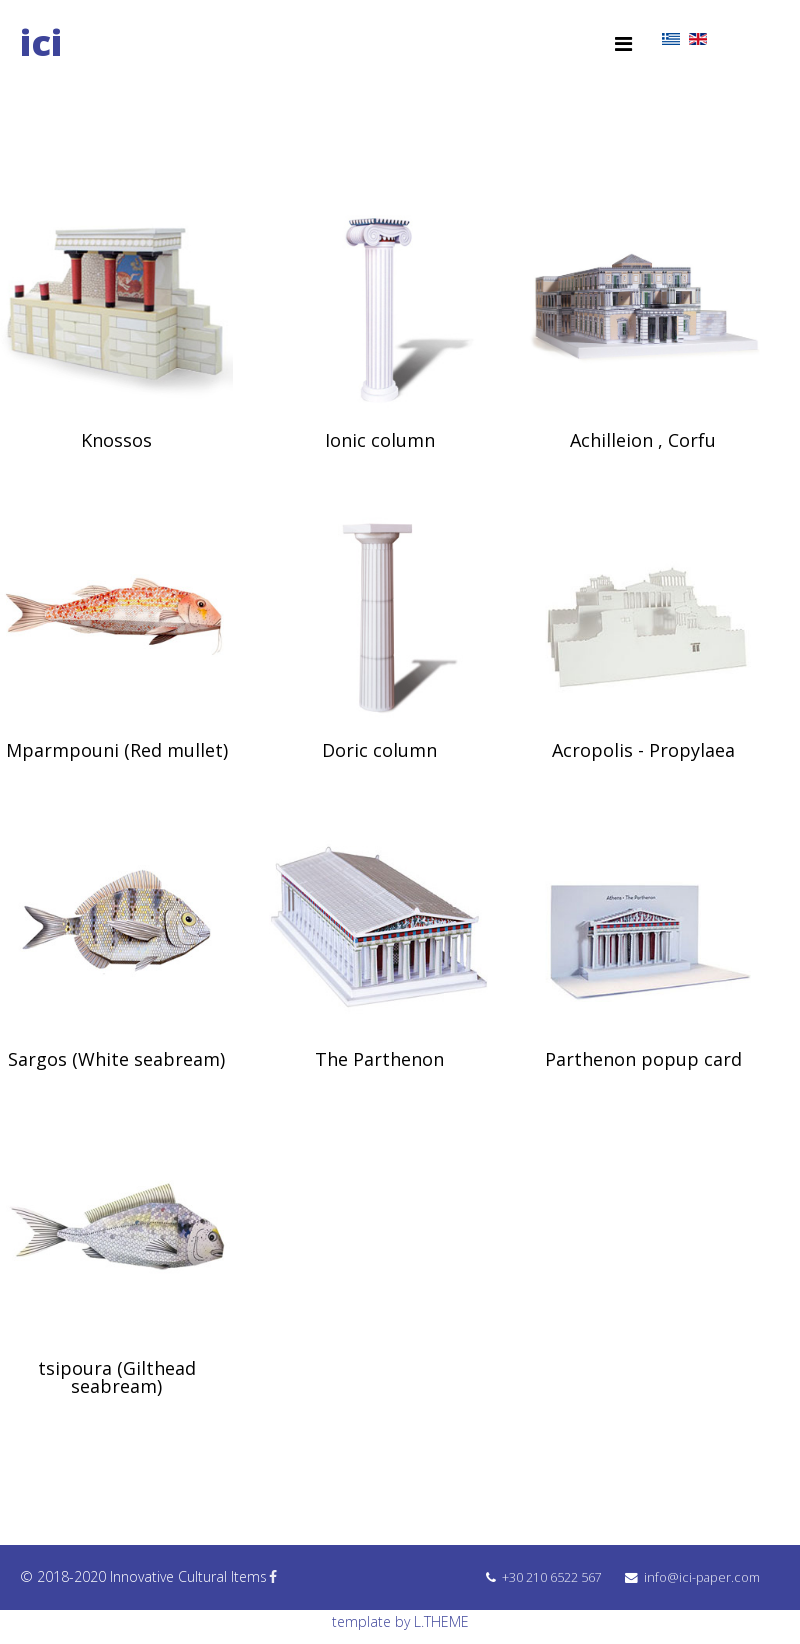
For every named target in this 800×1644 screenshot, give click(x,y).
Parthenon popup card (643, 1059)
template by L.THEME (400, 1621)
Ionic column (380, 440)
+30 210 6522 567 (552, 1577)
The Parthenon (379, 1059)
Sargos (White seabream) (116, 1059)
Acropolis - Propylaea (643, 750)
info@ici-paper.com (702, 1577)
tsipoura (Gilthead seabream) (117, 1377)
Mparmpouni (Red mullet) (117, 750)
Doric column (379, 750)
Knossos (116, 440)
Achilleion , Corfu (643, 440)
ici (41, 42)
